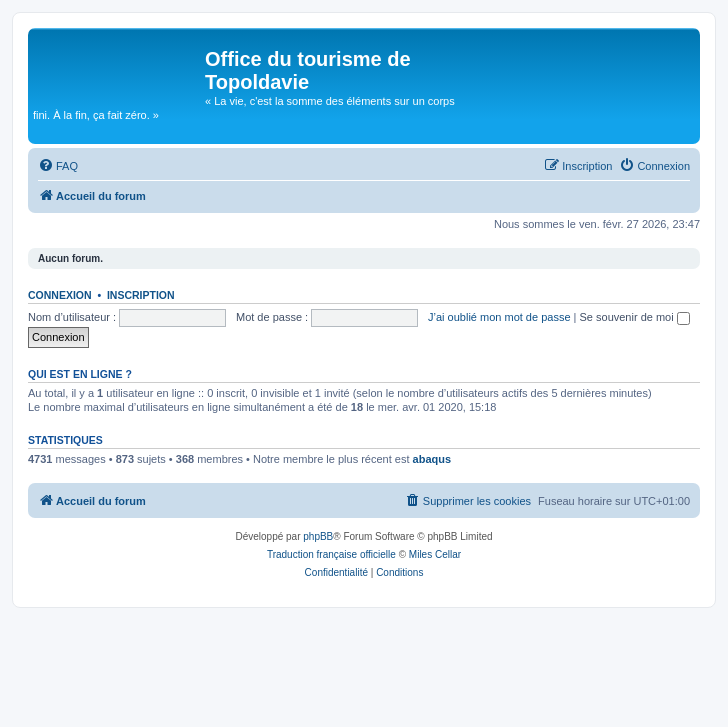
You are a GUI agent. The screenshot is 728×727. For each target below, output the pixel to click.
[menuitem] (58, 166)
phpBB (318, 536)
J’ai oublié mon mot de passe (499, 317)
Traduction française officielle (331, 554)
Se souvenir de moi (635, 317)
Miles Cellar (435, 554)
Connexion (60, 295)
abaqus (432, 459)
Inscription (141, 295)
